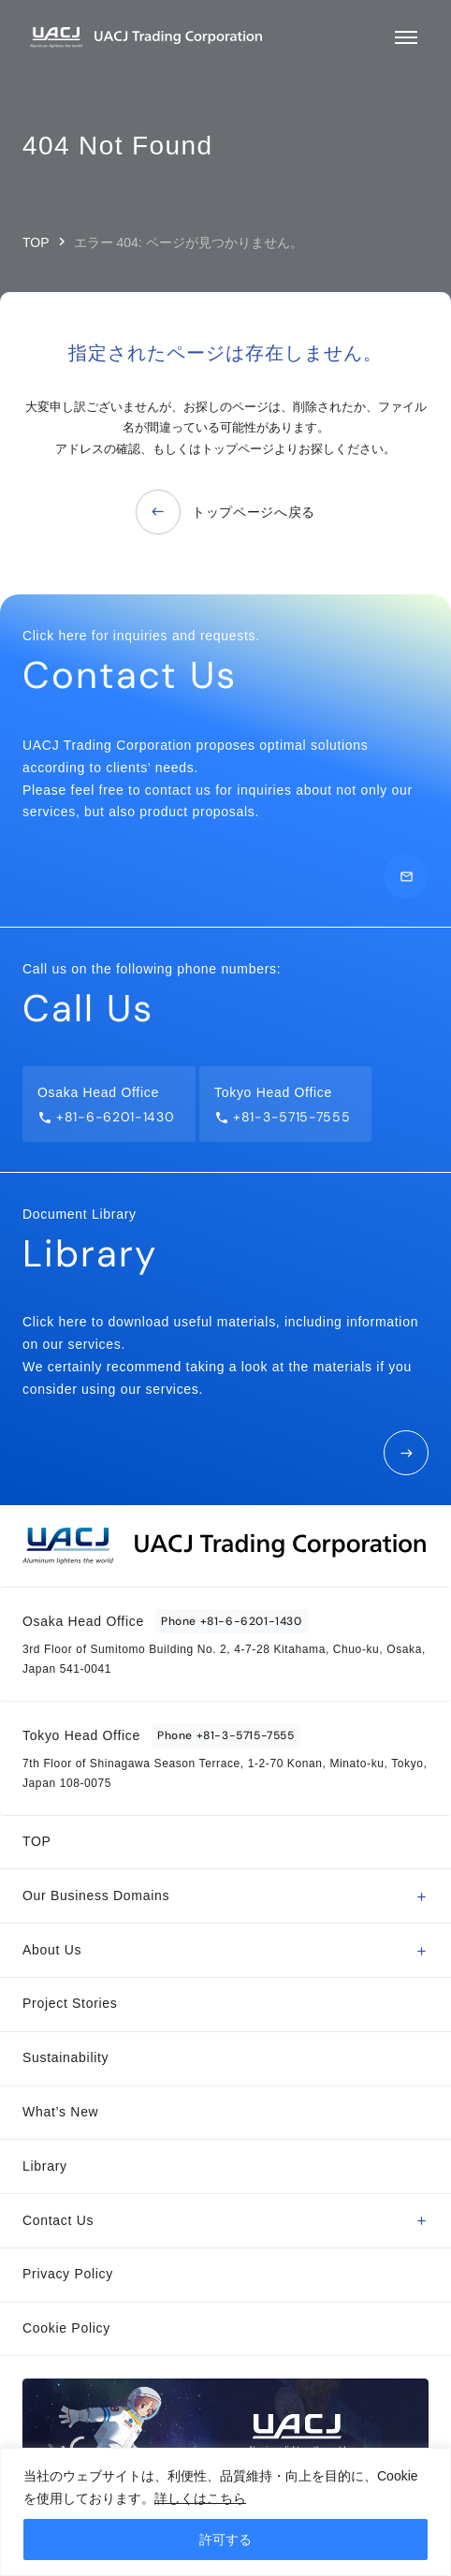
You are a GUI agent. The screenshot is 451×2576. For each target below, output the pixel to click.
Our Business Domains (95, 1895)
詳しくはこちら (200, 2498)
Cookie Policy (66, 2327)
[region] (225, 2512)
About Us (51, 1949)
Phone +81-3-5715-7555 (226, 1735)
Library (44, 2166)
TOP (36, 242)
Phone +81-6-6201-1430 (231, 1621)
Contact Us (58, 2220)
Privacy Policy (67, 2273)
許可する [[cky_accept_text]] (225, 2539)
